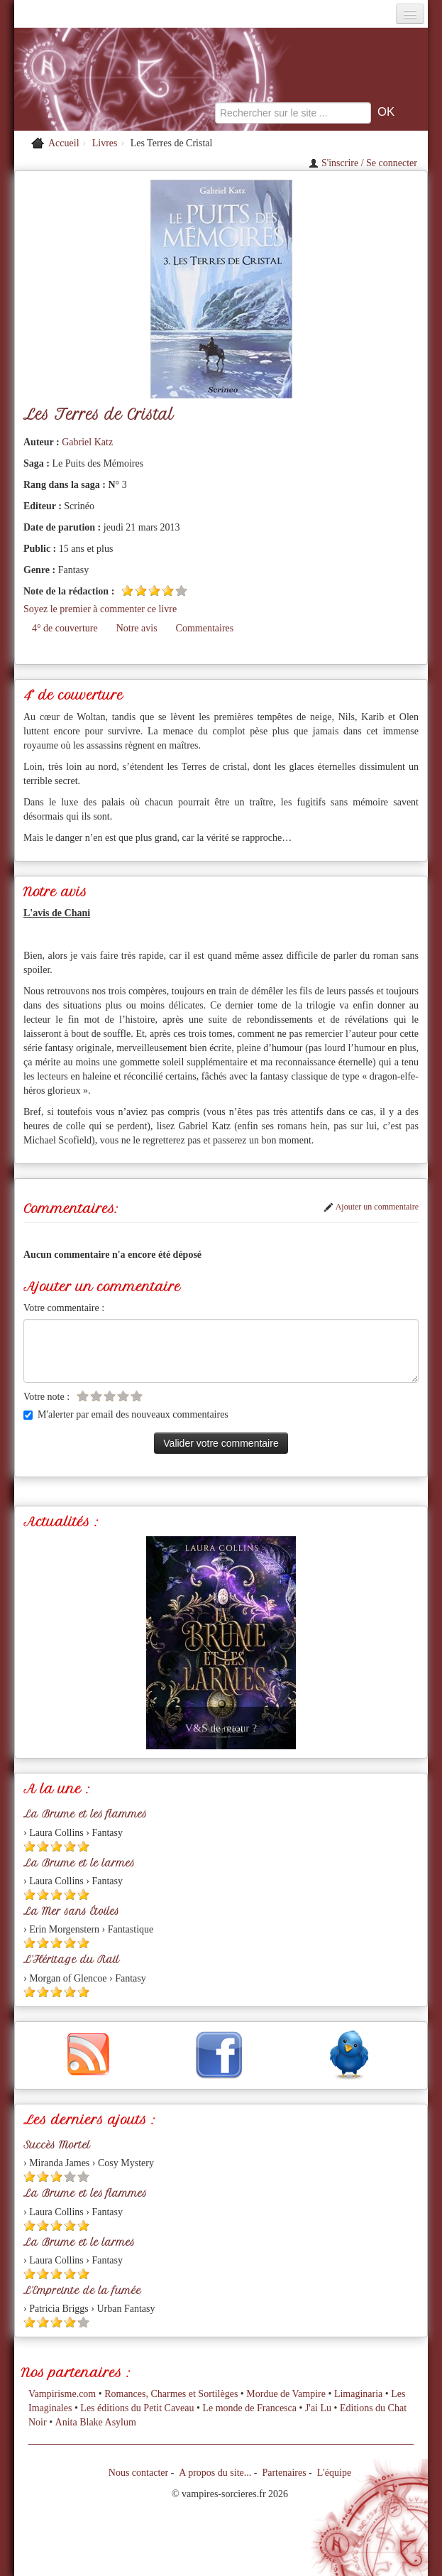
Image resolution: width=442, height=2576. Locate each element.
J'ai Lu (318, 2408)
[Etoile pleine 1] (127, 591)
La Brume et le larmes (79, 1863)
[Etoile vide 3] (110, 1396)
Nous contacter (138, 2472)
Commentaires (205, 628)
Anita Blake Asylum (95, 2422)
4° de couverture (65, 628)
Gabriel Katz (87, 442)
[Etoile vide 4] (123, 1396)
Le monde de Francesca (249, 2408)
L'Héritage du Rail (71, 1959)
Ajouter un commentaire (371, 1207)
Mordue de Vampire (286, 2393)
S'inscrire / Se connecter (363, 163)
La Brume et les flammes (85, 1814)
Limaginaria (358, 2393)
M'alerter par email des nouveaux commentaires (125, 1414)
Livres (105, 143)
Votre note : (46, 1396)
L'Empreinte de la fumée (82, 2290)
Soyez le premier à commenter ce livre (100, 609)
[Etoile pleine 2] (141, 591)
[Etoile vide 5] (181, 591)
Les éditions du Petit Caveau (137, 2408)
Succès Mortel (56, 2145)
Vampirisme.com (62, 2393)
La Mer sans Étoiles (71, 1911)
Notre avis (137, 628)
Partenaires (284, 2472)
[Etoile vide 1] (83, 1396)
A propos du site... (215, 2472)
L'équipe (334, 2472)
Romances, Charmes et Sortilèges (171, 2393)
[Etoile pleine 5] (83, 1846)
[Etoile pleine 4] (168, 591)
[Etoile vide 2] (96, 1396)
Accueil (63, 143)
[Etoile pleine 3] (154, 591)
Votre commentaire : (63, 1308)
